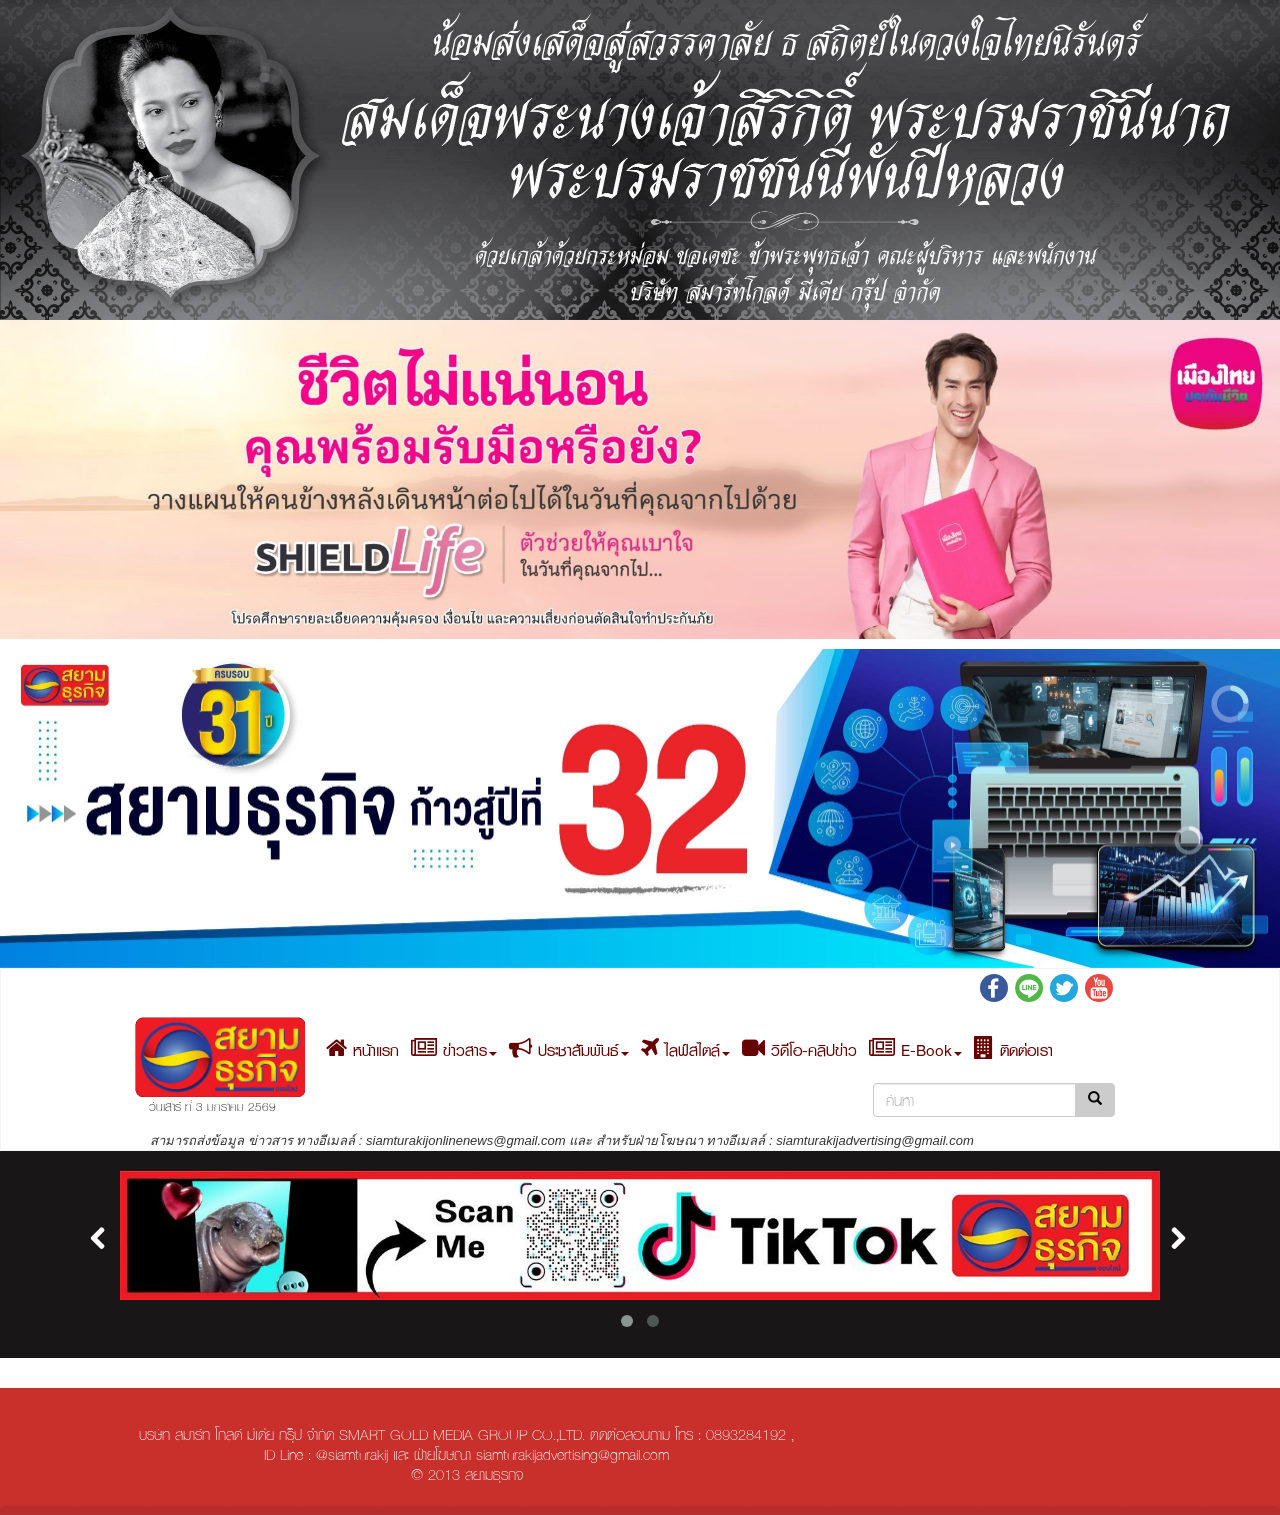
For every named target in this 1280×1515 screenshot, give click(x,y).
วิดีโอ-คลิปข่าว (799, 1050)
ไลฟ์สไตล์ (685, 1050)
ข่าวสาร (454, 1050)
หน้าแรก (362, 1050)
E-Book (915, 1050)
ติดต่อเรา (1013, 1050)
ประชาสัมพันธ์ (569, 1050)
